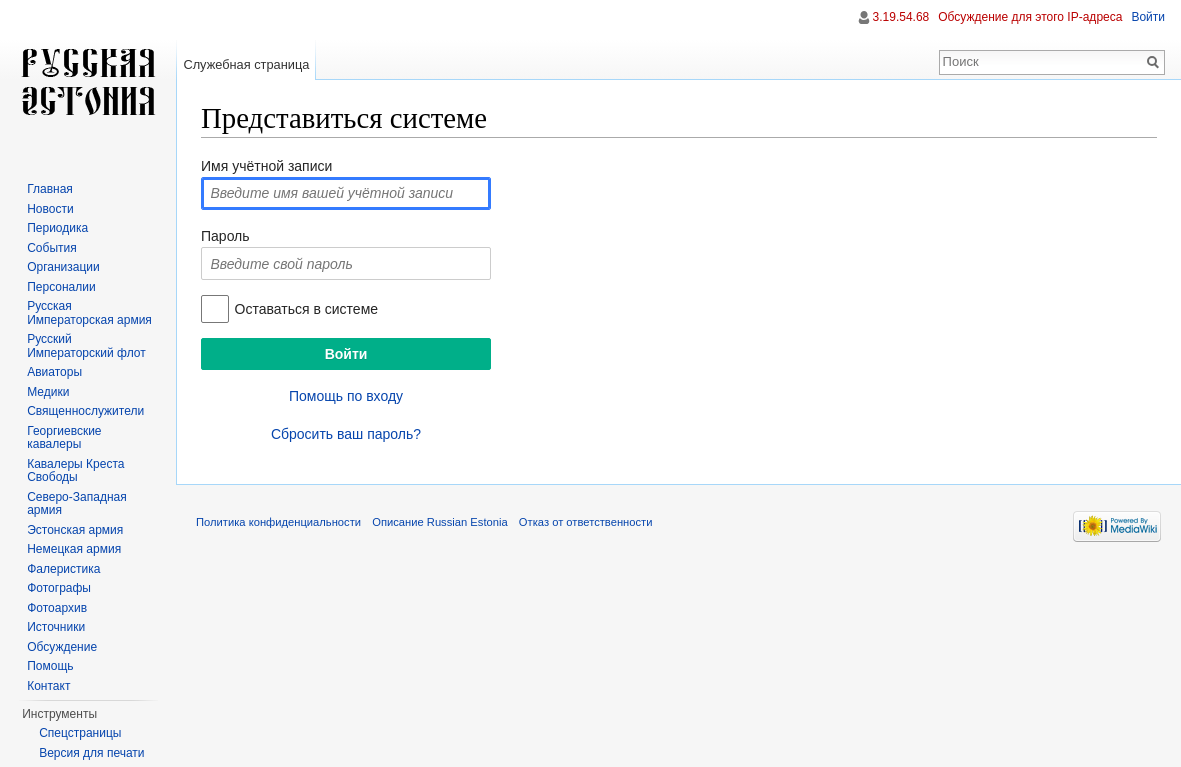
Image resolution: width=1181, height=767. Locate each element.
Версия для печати (91, 753)
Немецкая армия (74, 549)
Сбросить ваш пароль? (346, 434)
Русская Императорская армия (89, 313)
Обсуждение (62, 647)
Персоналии (61, 287)
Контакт (48, 686)
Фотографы (59, 588)
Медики (48, 392)
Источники (56, 627)
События (52, 248)
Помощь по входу (346, 396)
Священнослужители (85, 411)
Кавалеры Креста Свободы (75, 471)
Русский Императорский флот (86, 346)
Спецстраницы (80, 733)
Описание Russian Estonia (439, 522)
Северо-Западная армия (77, 504)
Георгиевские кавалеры (64, 438)
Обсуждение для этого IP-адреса (1030, 17)
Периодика (57, 228)
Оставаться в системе (306, 309)
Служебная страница (246, 64)
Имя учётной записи (266, 166)
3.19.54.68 (901, 17)
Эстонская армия (75, 530)
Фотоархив (57, 608)
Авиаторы (54, 372)
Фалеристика (63, 569)
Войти (1148, 17)
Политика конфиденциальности (278, 522)
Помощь (50, 666)
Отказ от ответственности (586, 522)
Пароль (225, 236)
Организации (63, 267)
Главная (50, 189)
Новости (50, 209)
